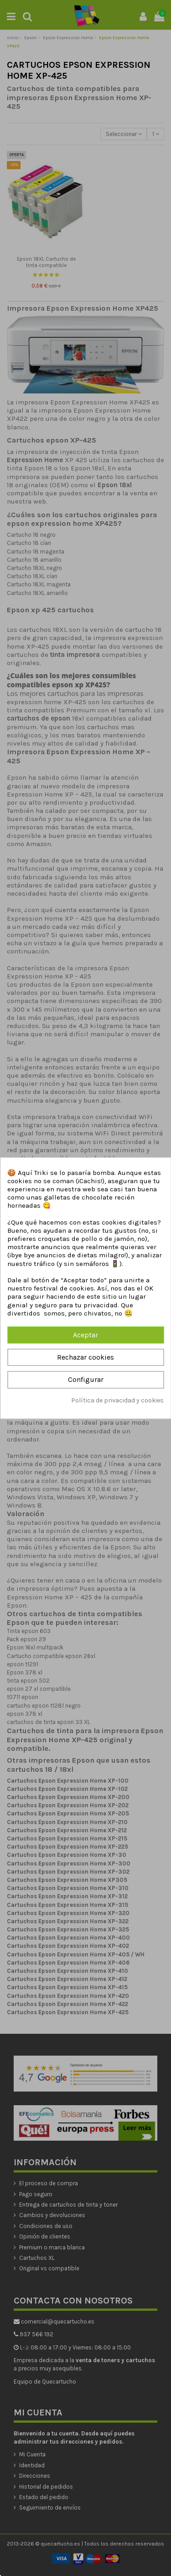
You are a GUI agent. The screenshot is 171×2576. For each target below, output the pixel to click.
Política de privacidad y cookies (117, 1400)
